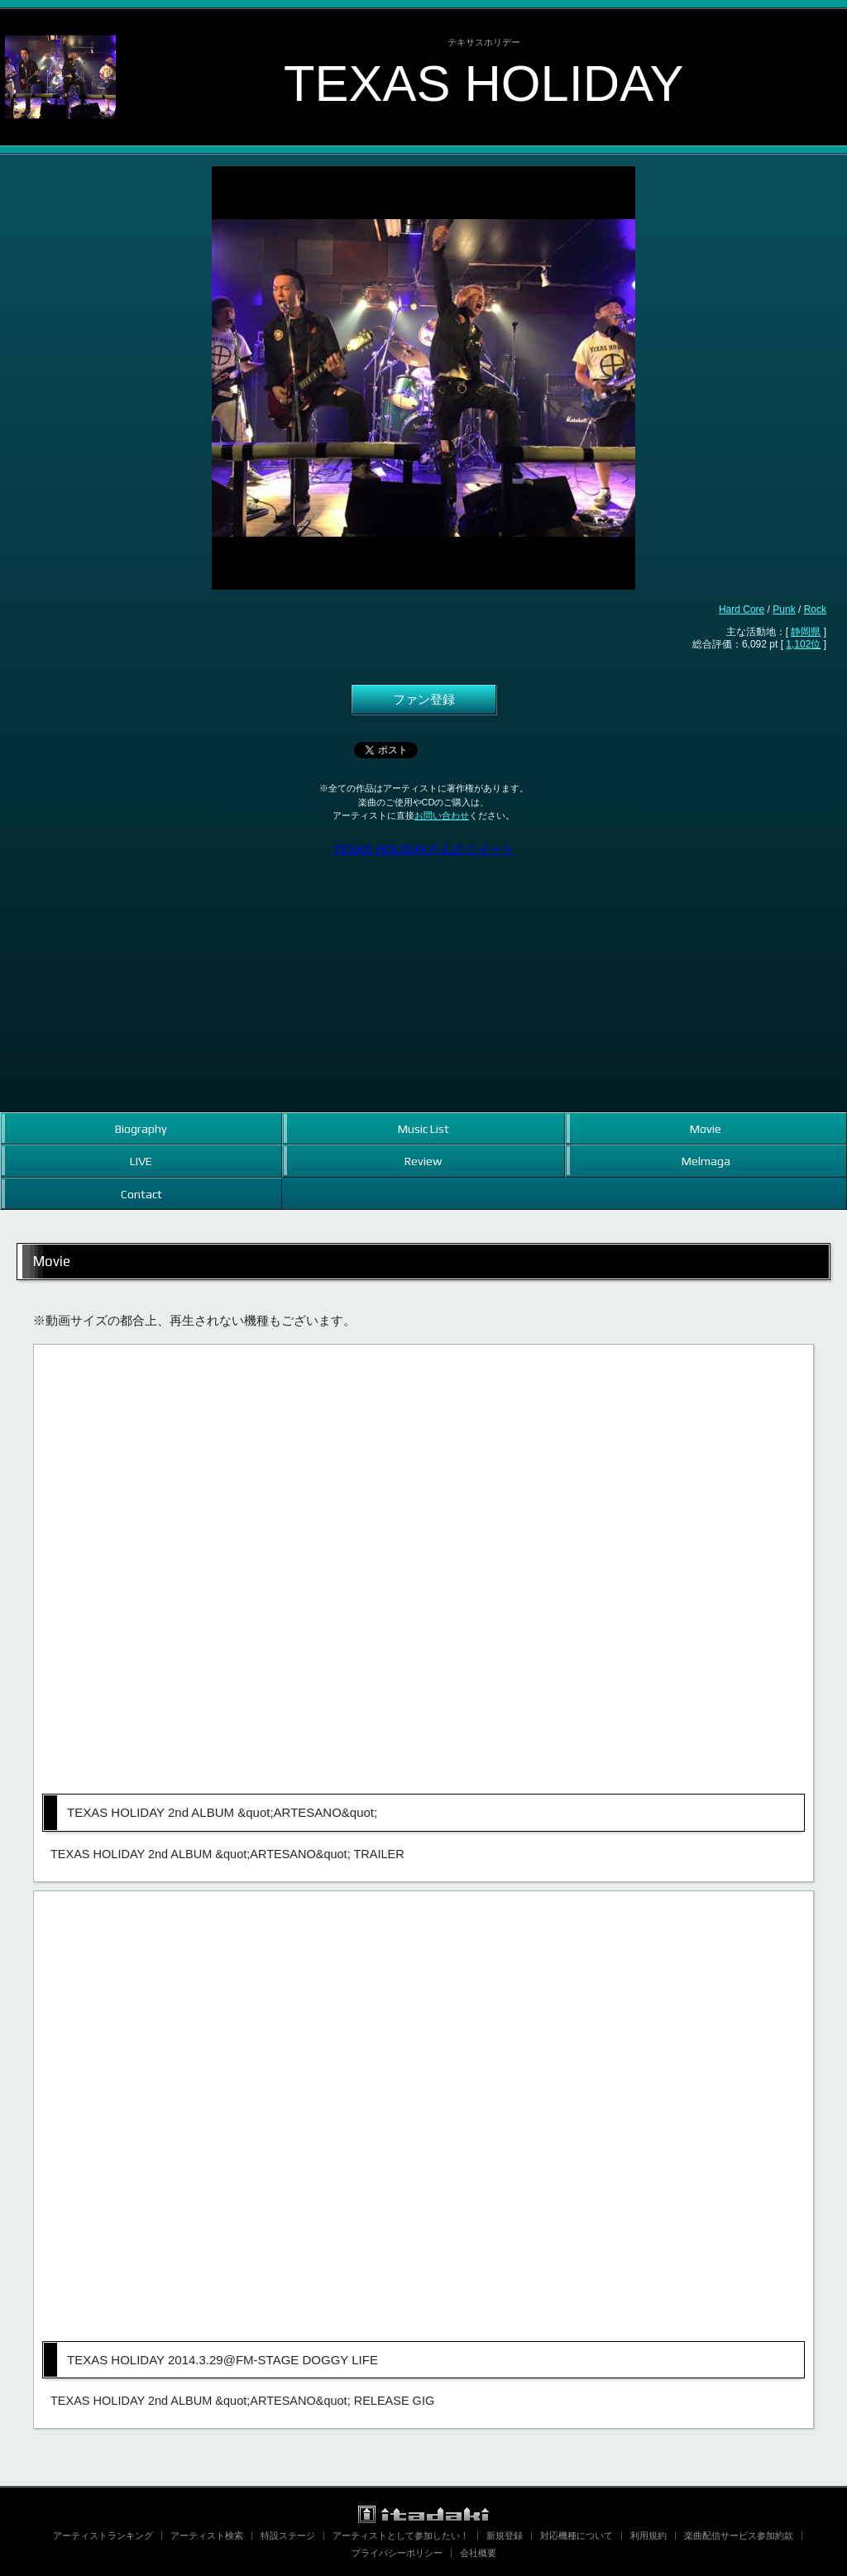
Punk (784, 609)
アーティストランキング (103, 2535)
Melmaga (706, 1161)
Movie (705, 1128)
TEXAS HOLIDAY (484, 83)
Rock (815, 609)
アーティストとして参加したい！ (401, 2535)
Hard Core (741, 609)
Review (423, 1161)
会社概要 (478, 2553)
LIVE (141, 1161)
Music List (423, 1128)
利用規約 (648, 2535)
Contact (141, 1194)
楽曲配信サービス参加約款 (738, 2535)
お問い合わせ (441, 815)
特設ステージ (288, 2535)
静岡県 (806, 632)
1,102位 (803, 644)
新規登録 (504, 2535)
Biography (141, 1128)
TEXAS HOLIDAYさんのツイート (423, 849)
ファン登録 (424, 699)
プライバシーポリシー (397, 2553)
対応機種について (576, 2535)
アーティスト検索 (206, 2535)
